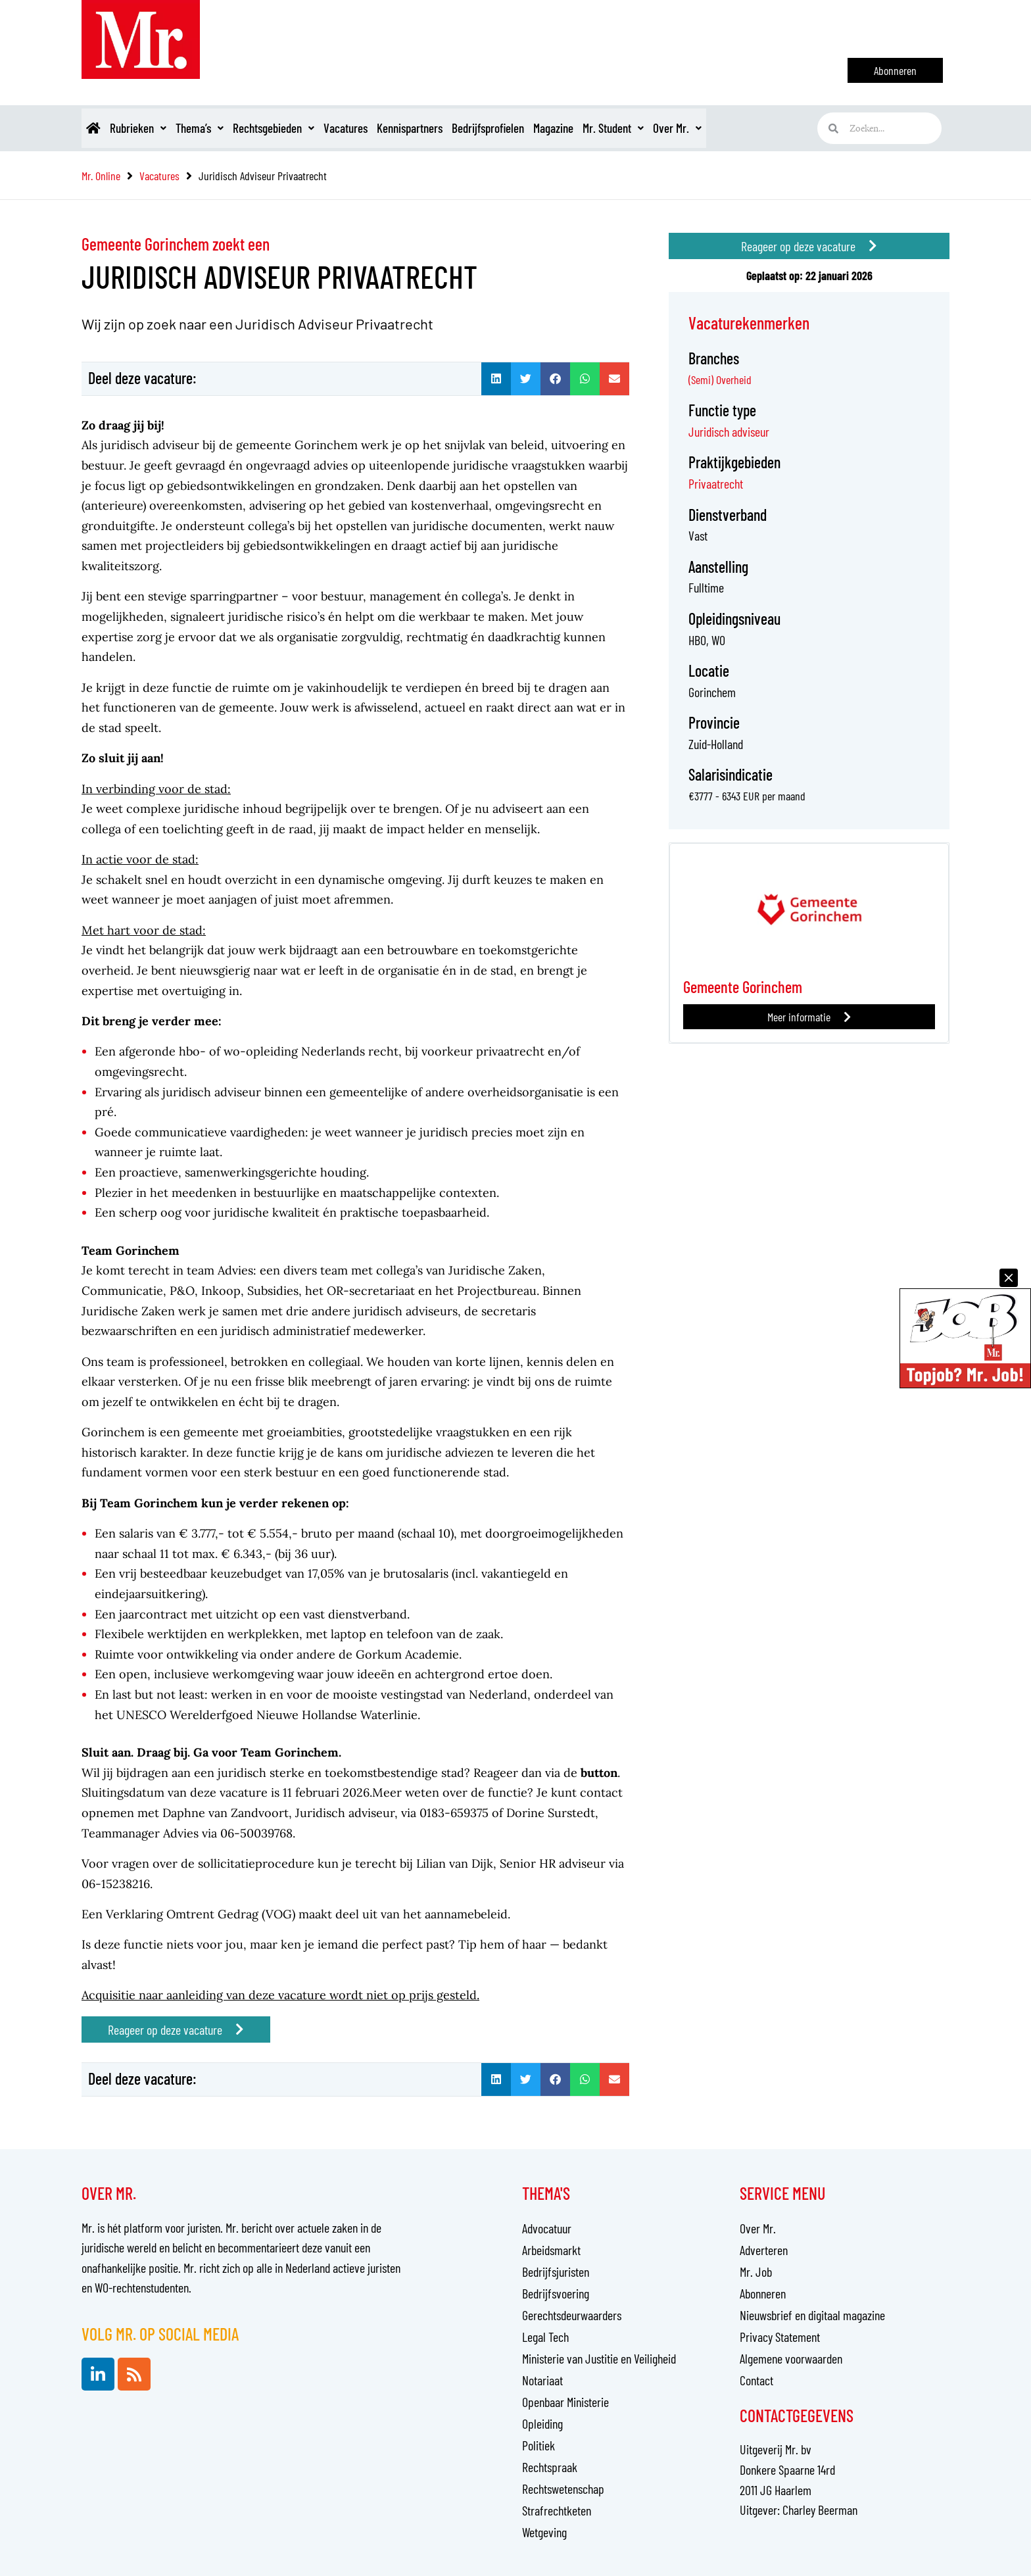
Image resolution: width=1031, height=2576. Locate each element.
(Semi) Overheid (720, 379)
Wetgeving (544, 2532)
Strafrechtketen (556, 2510)
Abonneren (763, 2293)
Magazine (625, 128)
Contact (756, 2380)
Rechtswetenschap (563, 2488)
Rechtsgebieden (304, 128)
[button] (496, 378)
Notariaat (542, 2380)
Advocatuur (546, 2228)
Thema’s (220, 128)
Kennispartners (460, 128)
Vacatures (386, 128)
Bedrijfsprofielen (550, 128)
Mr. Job (756, 2271)
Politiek (538, 2445)
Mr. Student (696, 128)
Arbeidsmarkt (551, 2250)
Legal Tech (545, 2337)
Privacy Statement (780, 2337)
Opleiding (542, 2423)
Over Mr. (769, 128)
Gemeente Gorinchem (747, 986)
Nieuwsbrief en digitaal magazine (812, 2315)
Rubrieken (149, 128)
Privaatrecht (715, 483)
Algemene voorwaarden (791, 2358)
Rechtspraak (549, 2467)
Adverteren (764, 2250)
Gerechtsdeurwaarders (571, 2315)
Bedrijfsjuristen (555, 2271)
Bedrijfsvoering (555, 2293)
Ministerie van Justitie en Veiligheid (599, 2358)
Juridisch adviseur (728, 431)
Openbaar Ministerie (565, 2402)
